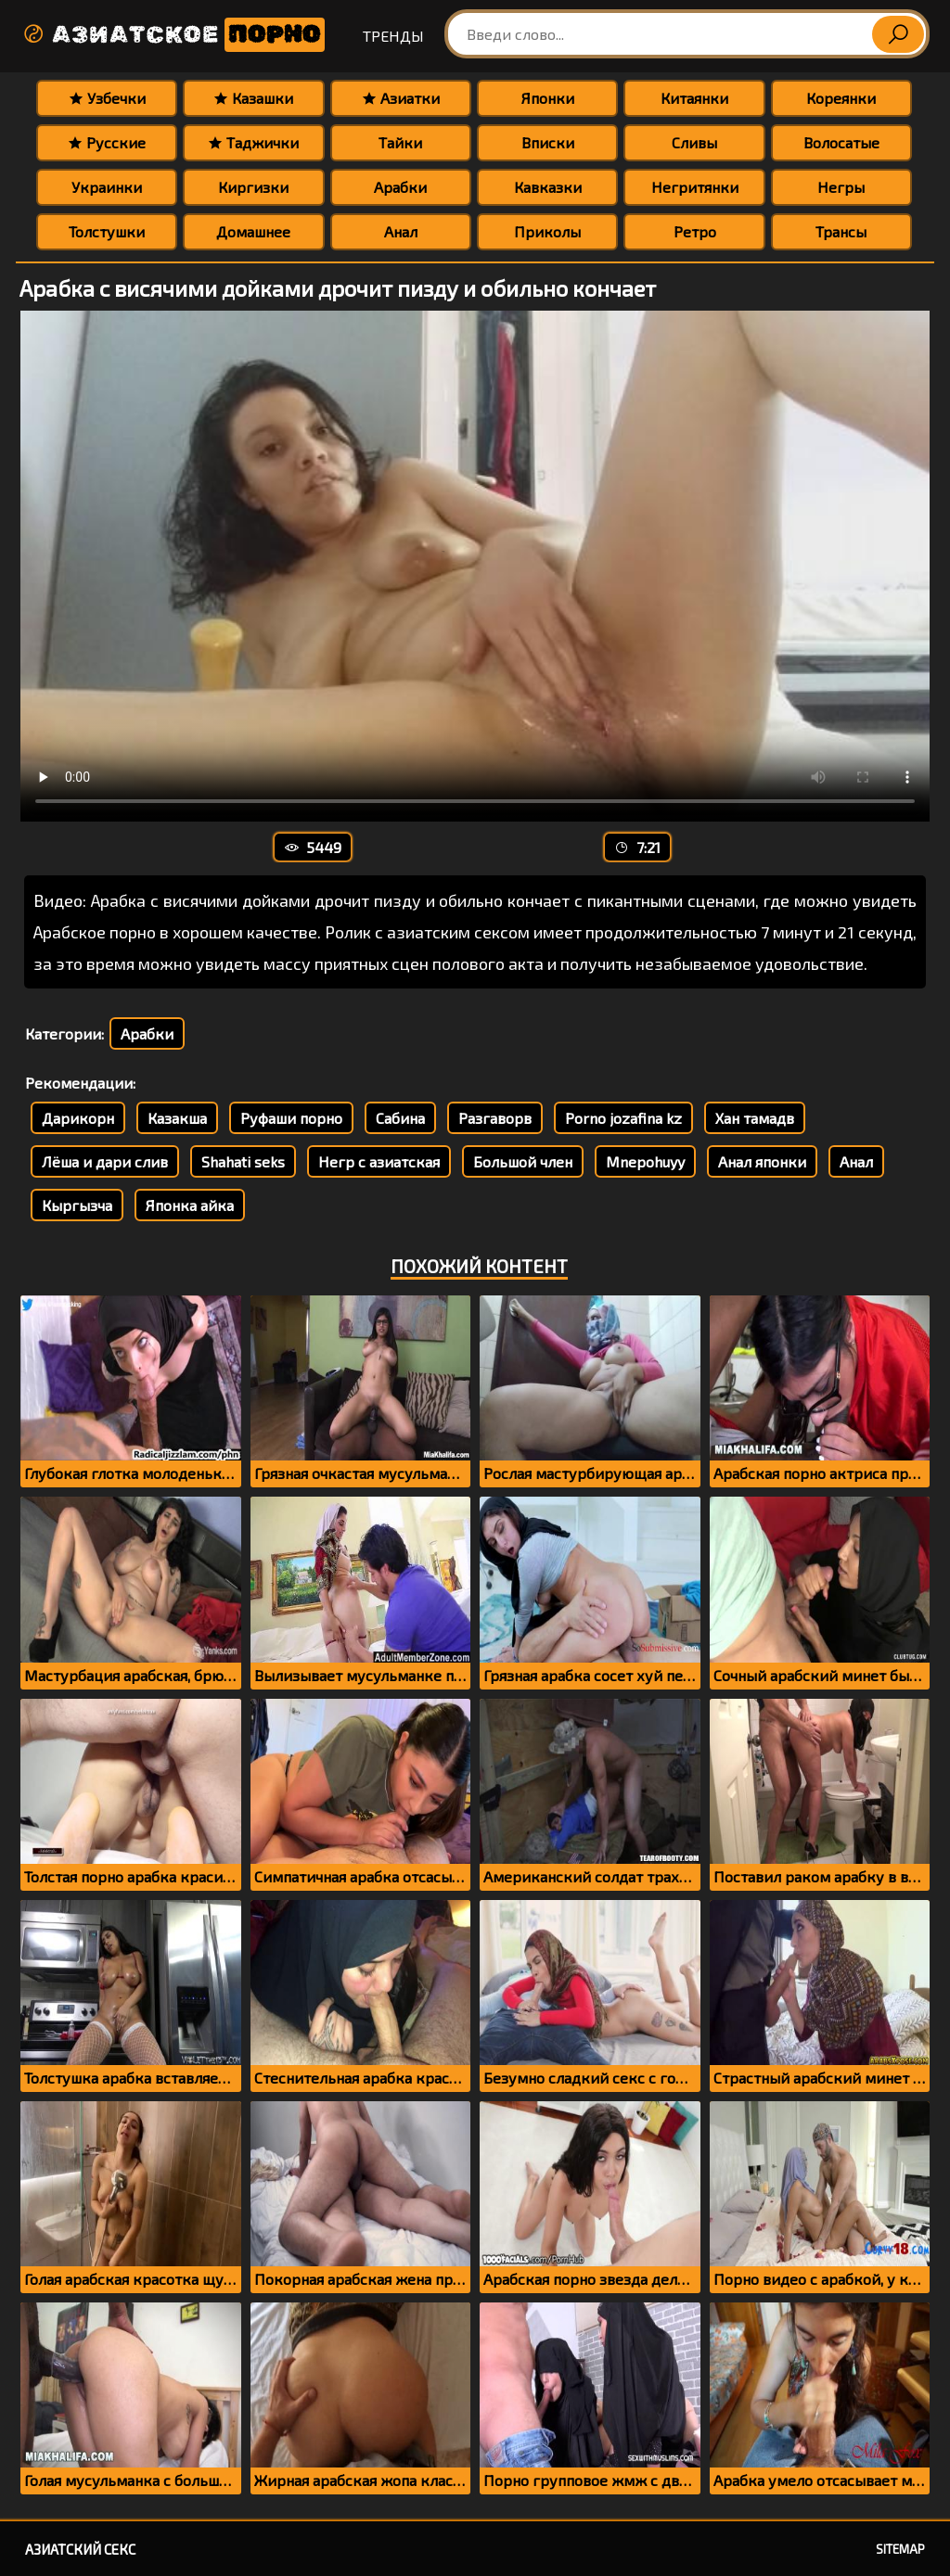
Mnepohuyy (645, 1161)
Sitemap (900, 2549)
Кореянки (841, 98)
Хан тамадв (754, 1118)
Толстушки (107, 231)
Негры (841, 187)
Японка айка (190, 1205)
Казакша (177, 1118)
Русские (107, 142)
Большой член (522, 1161)
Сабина (400, 1118)
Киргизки (253, 187)
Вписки (547, 142)
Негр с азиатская (379, 1161)
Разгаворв (495, 1118)
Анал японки (762, 1161)
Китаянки (694, 98)
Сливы (694, 142)
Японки (547, 98)
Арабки (400, 187)
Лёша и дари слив (105, 1161)
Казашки (253, 98)
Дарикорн (78, 1118)
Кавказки (548, 187)
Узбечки (107, 98)
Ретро (695, 231)
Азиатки (401, 98)
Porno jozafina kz (623, 1118)
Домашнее (253, 231)
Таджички (253, 142)
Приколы (547, 231)
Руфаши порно (291, 1118)
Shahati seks (243, 1161)
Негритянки (694, 187)
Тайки (400, 142)
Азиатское (173, 35)
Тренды (393, 36)
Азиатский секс (80, 2549)
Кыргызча (77, 1205)
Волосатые (841, 142)
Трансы (841, 231)
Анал (400, 231)
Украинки (106, 187)
